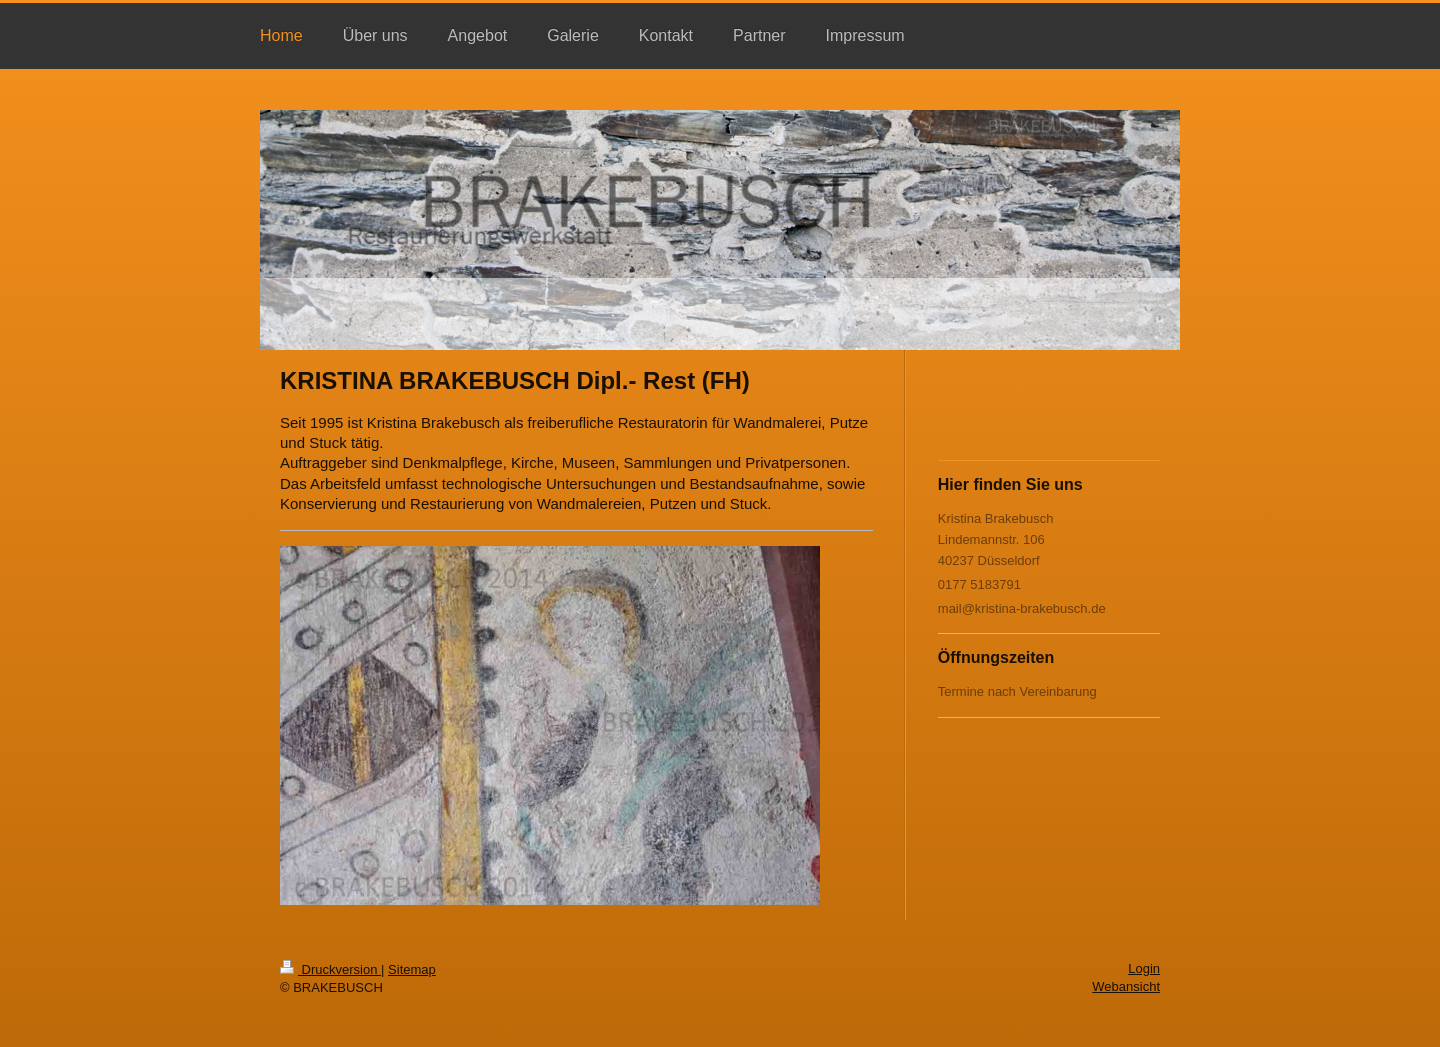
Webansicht (1126, 986)
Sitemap (412, 969)
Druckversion (330, 969)
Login (1144, 968)
